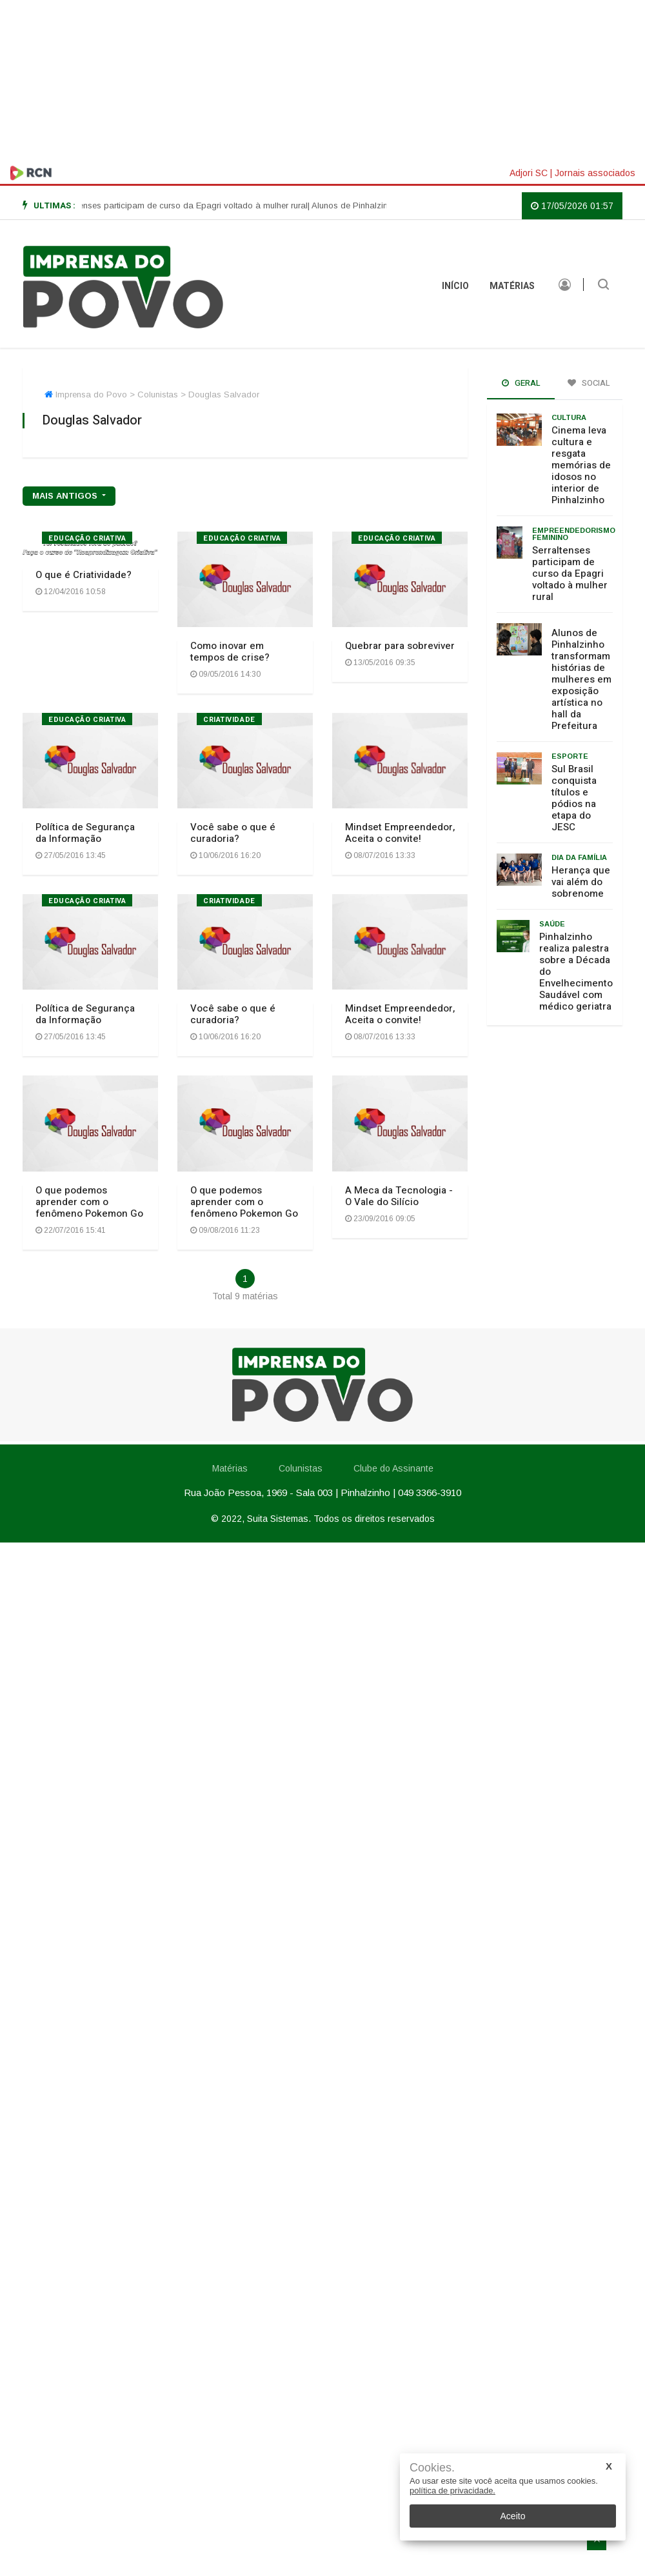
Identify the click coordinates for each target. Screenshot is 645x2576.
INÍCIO (455, 286)
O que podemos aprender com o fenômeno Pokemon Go (89, 1202)
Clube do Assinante (393, 1468)
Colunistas (300, 1468)
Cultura (568, 417)
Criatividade (229, 719)
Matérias (512, 286)
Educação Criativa (87, 538)
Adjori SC (529, 173)
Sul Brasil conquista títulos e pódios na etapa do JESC (574, 798)
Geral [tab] (521, 383)
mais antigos (66, 496)
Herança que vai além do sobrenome (580, 882)
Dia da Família (579, 857)
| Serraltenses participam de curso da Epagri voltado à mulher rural (189, 205)
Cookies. (432, 2468)
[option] (189, 205)
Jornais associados (595, 173)
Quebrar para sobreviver (400, 646)
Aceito (513, 2516)
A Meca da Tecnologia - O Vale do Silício (399, 1196)
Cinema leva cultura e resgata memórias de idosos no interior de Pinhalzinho (581, 465)
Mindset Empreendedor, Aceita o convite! (400, 833)
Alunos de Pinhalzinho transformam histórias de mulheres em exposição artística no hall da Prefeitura (581, 679)
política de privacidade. (452, 2490)
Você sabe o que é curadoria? (232, 833)
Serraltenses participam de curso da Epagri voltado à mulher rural (570, 573)
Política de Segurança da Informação (85, 833)
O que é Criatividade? (83, 575)
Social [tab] (589, 383)
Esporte (569, 756)
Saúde (552, 924)
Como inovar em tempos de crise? (230, 651)
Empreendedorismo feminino (573, 533)
